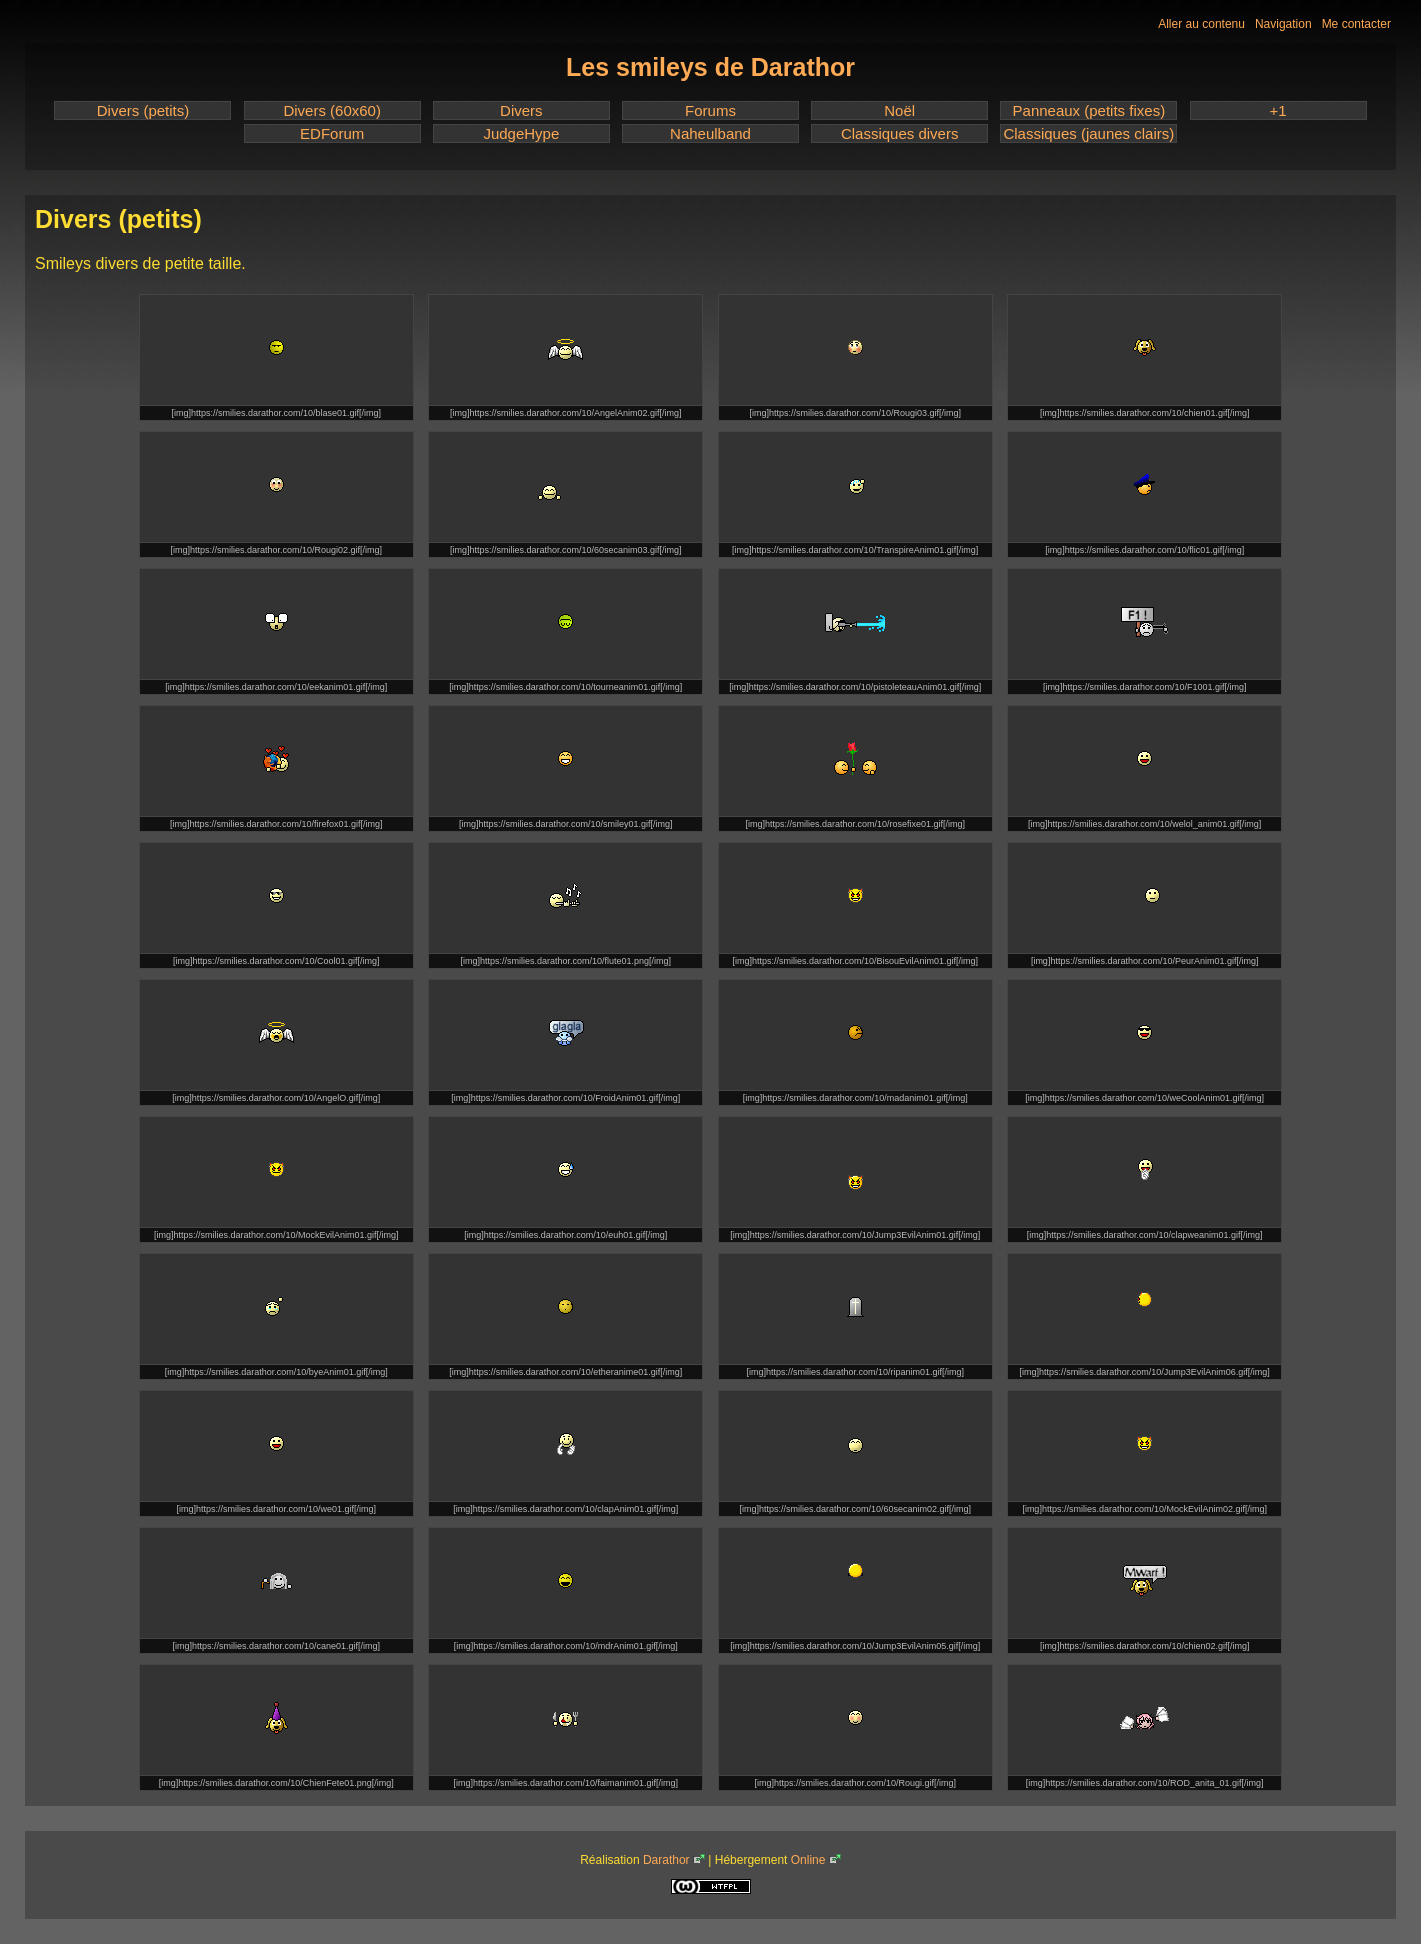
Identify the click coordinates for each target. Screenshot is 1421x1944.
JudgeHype (521, 133)
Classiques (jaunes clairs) (1088, 133)
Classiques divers (900, 133)
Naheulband (710, 133)
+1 (1277, 110)
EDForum (332, 133)
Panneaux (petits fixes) (1089, 110)
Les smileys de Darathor (710, 67)
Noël (899, 110)
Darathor (666, 1860)
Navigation (1283, 24)
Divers (521, 110)
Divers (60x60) (332, 110)
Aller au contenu (1201, 24)
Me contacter (1356, 24)
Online (808, 1860)
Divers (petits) (143, 110)
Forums (710, 110)
